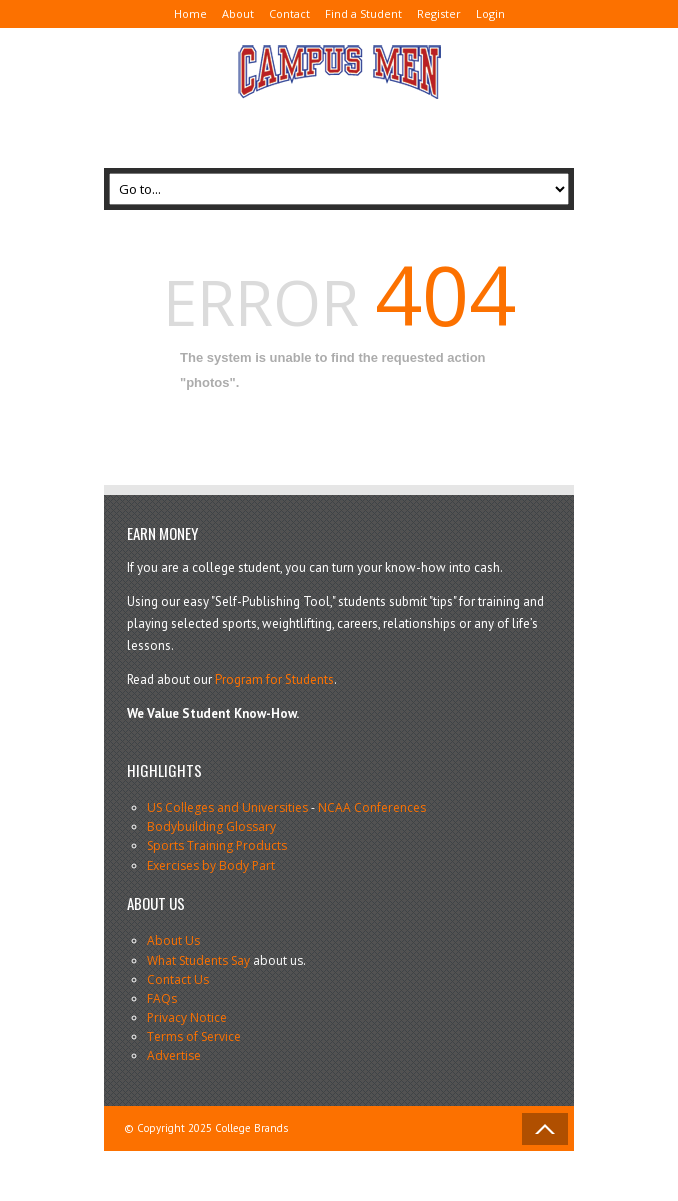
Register (439, 13)
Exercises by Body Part (211, 865)
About (238, 13)
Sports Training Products (217, 845)
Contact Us (178, 979)
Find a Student (363, 13)
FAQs (162, 998)
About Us (173, 940)
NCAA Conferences (372, 807)
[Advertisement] (264, 126)
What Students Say (198, 960)
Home (190, 13)
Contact (289, 13)
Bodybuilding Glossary (211, 826)
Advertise (174, 1055)
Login (490, 13)
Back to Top (545, 1129)
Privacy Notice (187, 1017)
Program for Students (274, 679)
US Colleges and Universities (227, 807)
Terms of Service (194, 1036)
